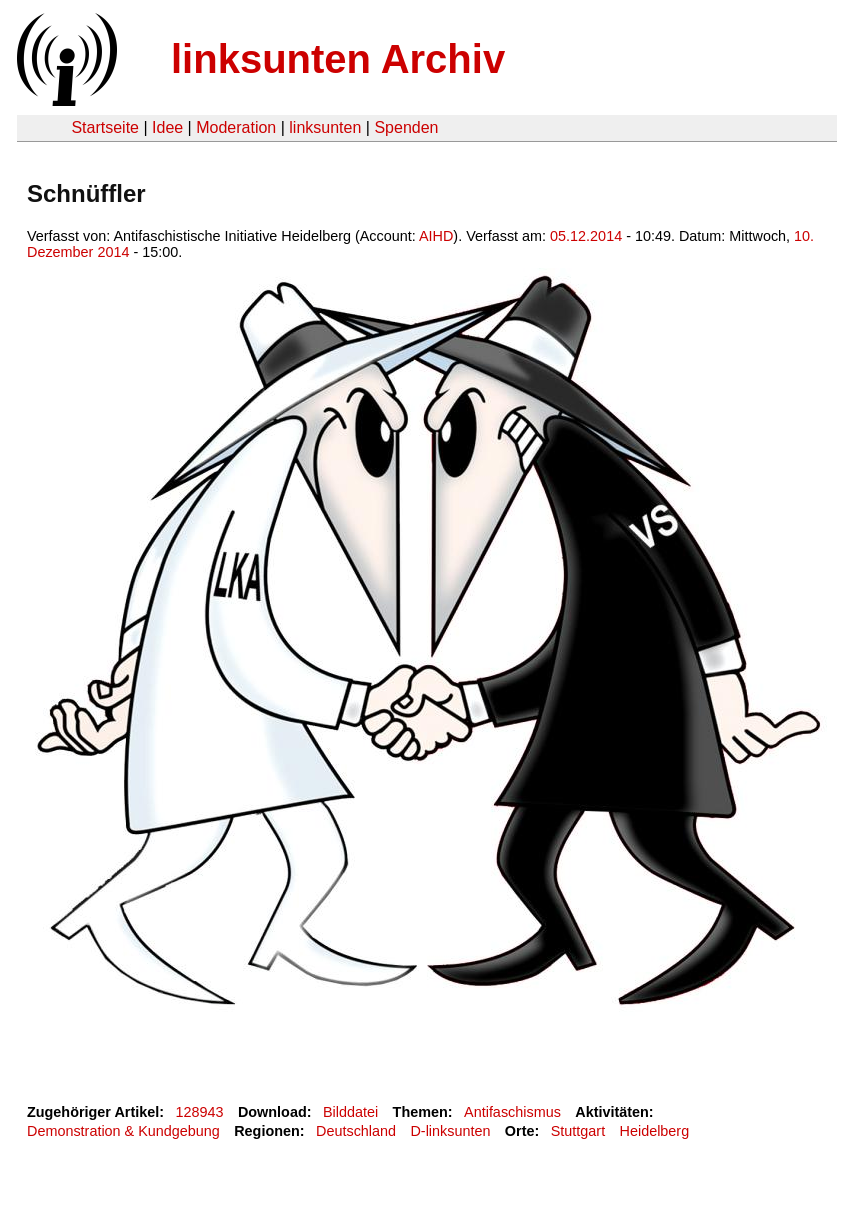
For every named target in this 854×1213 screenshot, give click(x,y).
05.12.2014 (586, 236)
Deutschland (356, 1131)
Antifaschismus (512, 1112)
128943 (200, 1112)
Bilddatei (350, 1112)
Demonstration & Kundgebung (123, 1131)
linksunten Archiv (338, 59)
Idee (167, 127)
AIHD (436, 236)
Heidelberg (655, 1131)
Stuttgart (578, 1131)
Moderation (236, 127)
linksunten (325, 127)
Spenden (406, 127)
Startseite (105, 127)
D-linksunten (450, 1131)
